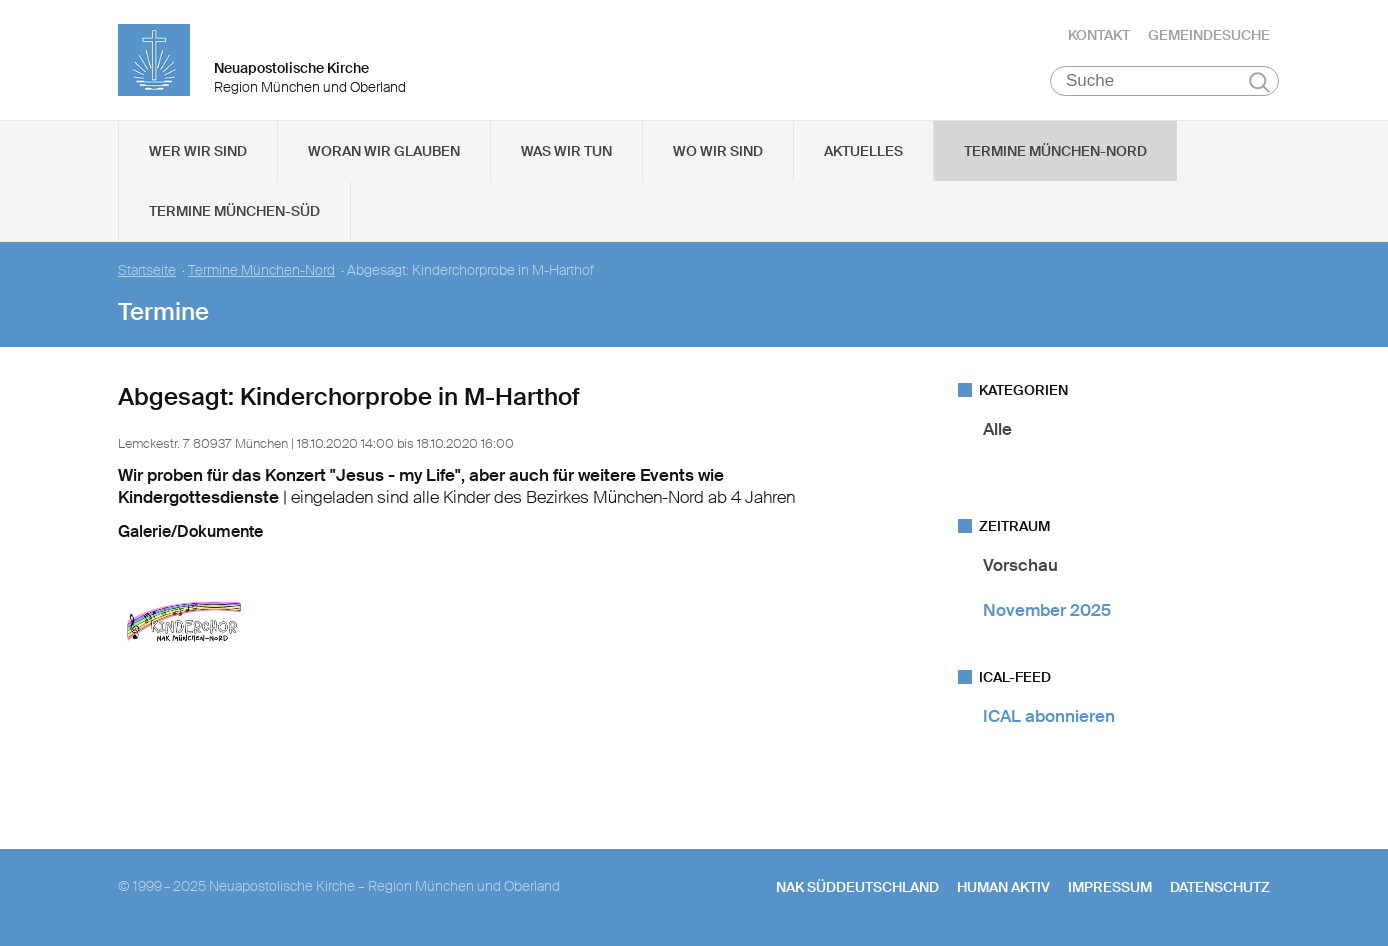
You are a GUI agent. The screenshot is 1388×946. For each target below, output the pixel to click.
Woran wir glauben (384, 151)
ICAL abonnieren (1049, 716)
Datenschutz (1220, 887)
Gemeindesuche (1209, 35)
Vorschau (1020, 565)
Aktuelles (863, 151)
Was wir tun (566, 151)
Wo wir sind (718, 151)
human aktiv (1003, 887)
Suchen (1259, 82)
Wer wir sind (198, 151)
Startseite (147, 270)
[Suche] (1164, 81)
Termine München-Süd (234, 211)
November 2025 (1047, 610)
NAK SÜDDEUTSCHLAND (857, 887)
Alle (997, 429)
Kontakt (1099, 35)
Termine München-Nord (1055, 151)
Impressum (1110, 887)
